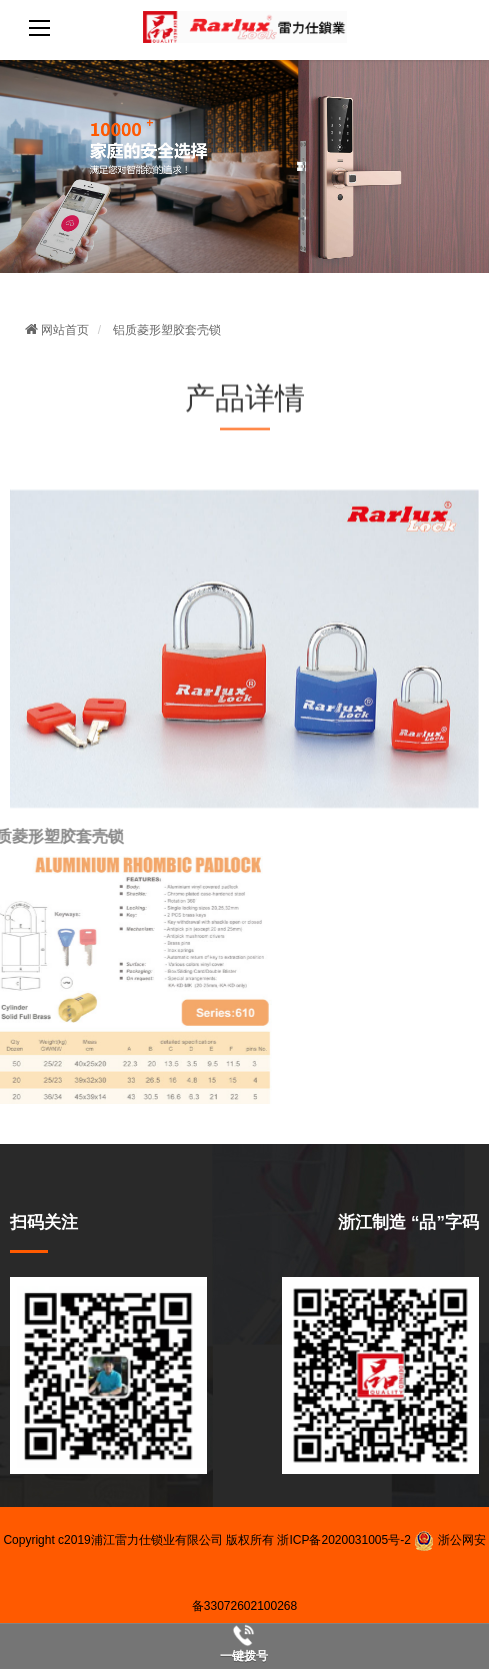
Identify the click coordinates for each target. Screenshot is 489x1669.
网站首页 (57, 330)
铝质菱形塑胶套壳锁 (167, 330)
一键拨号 (244, 1656)
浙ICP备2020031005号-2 (343, 1540)
